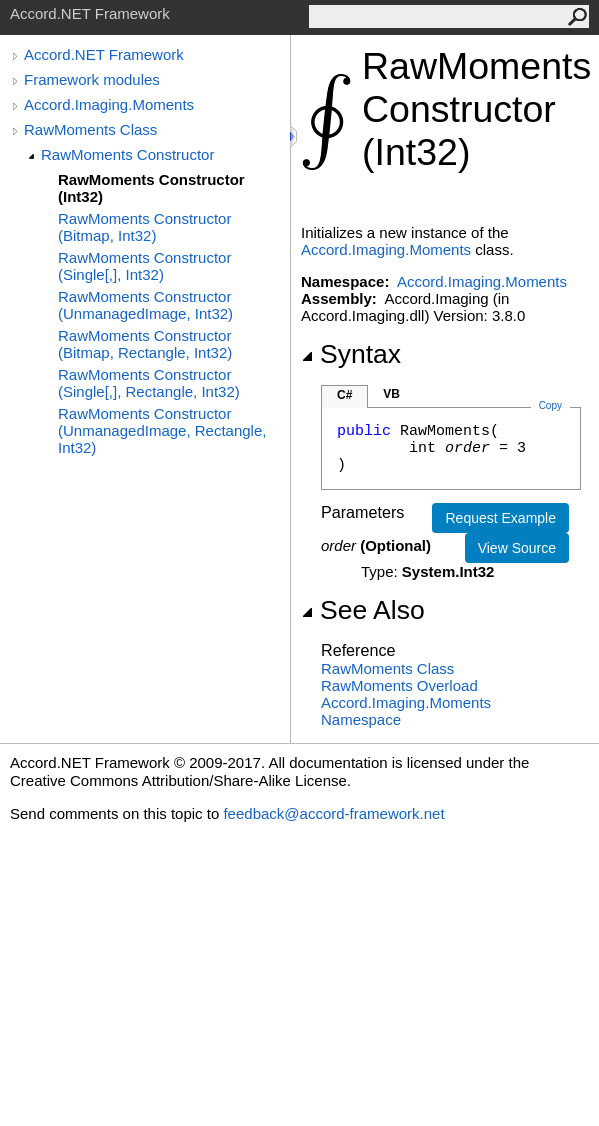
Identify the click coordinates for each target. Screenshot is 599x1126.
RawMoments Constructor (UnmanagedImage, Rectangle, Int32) (162, 430)
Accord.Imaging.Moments (109, 104)
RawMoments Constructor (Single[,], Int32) (144, 266)
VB (391, 394)
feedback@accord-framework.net (333, 813)
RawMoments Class (90, 129)
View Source (517, 548)
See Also (363, 610)
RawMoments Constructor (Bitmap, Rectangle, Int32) (145, 344)
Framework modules (92, 79)
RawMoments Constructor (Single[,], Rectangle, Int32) (149, 383)
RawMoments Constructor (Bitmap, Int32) (144, 227)
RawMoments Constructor (127, 154)
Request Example (500, 518)
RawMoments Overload (399, 685)
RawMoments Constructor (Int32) (151, 188)
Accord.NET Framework (104, 54)
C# (344, 395)
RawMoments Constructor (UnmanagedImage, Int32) (145, 305)
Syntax (351, 354)
